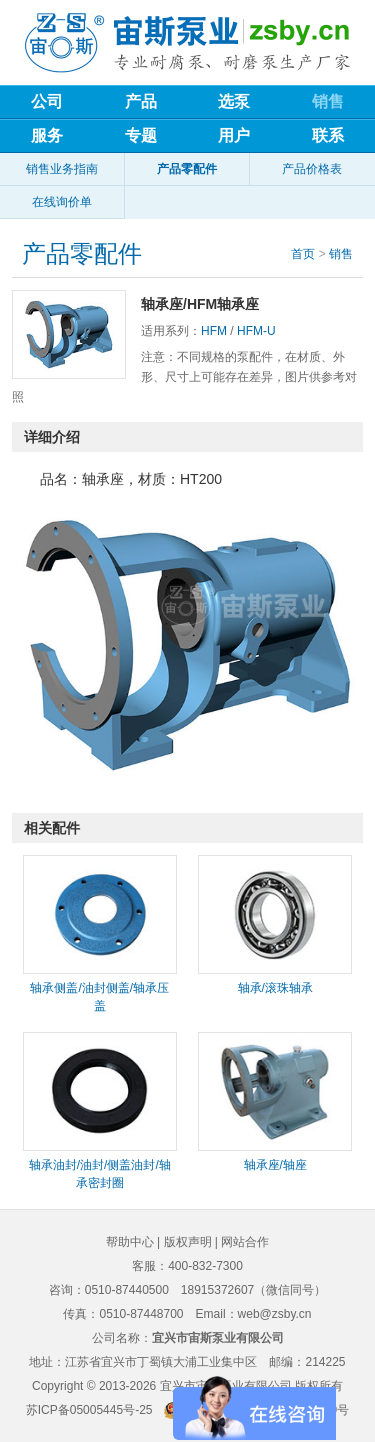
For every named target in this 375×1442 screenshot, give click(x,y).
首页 (303, 254)
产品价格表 (312, 169)
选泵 (234, 101)
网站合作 (245, 1242)
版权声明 (188, 1242)
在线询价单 (62, 202)
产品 (141, 101)
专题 (141, 135)
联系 (328, 135)
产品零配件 (187, 169)
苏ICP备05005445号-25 (89, 1410)
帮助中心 (130, 1242)
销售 (328, 101)
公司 (47, 101)
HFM (214, 331)
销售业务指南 (62, 169)
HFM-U (256, 331)
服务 (47, 135)
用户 (234, 135)
